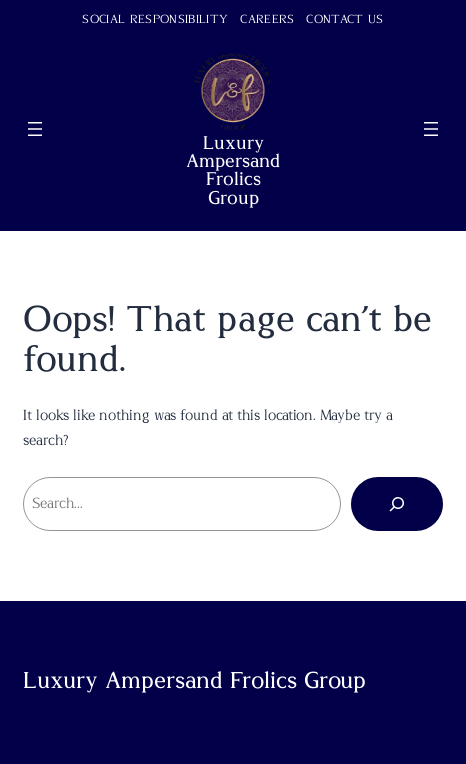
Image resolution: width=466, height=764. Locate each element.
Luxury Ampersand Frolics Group (233, 171)
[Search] (397, 504)
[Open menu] (35, 129)
